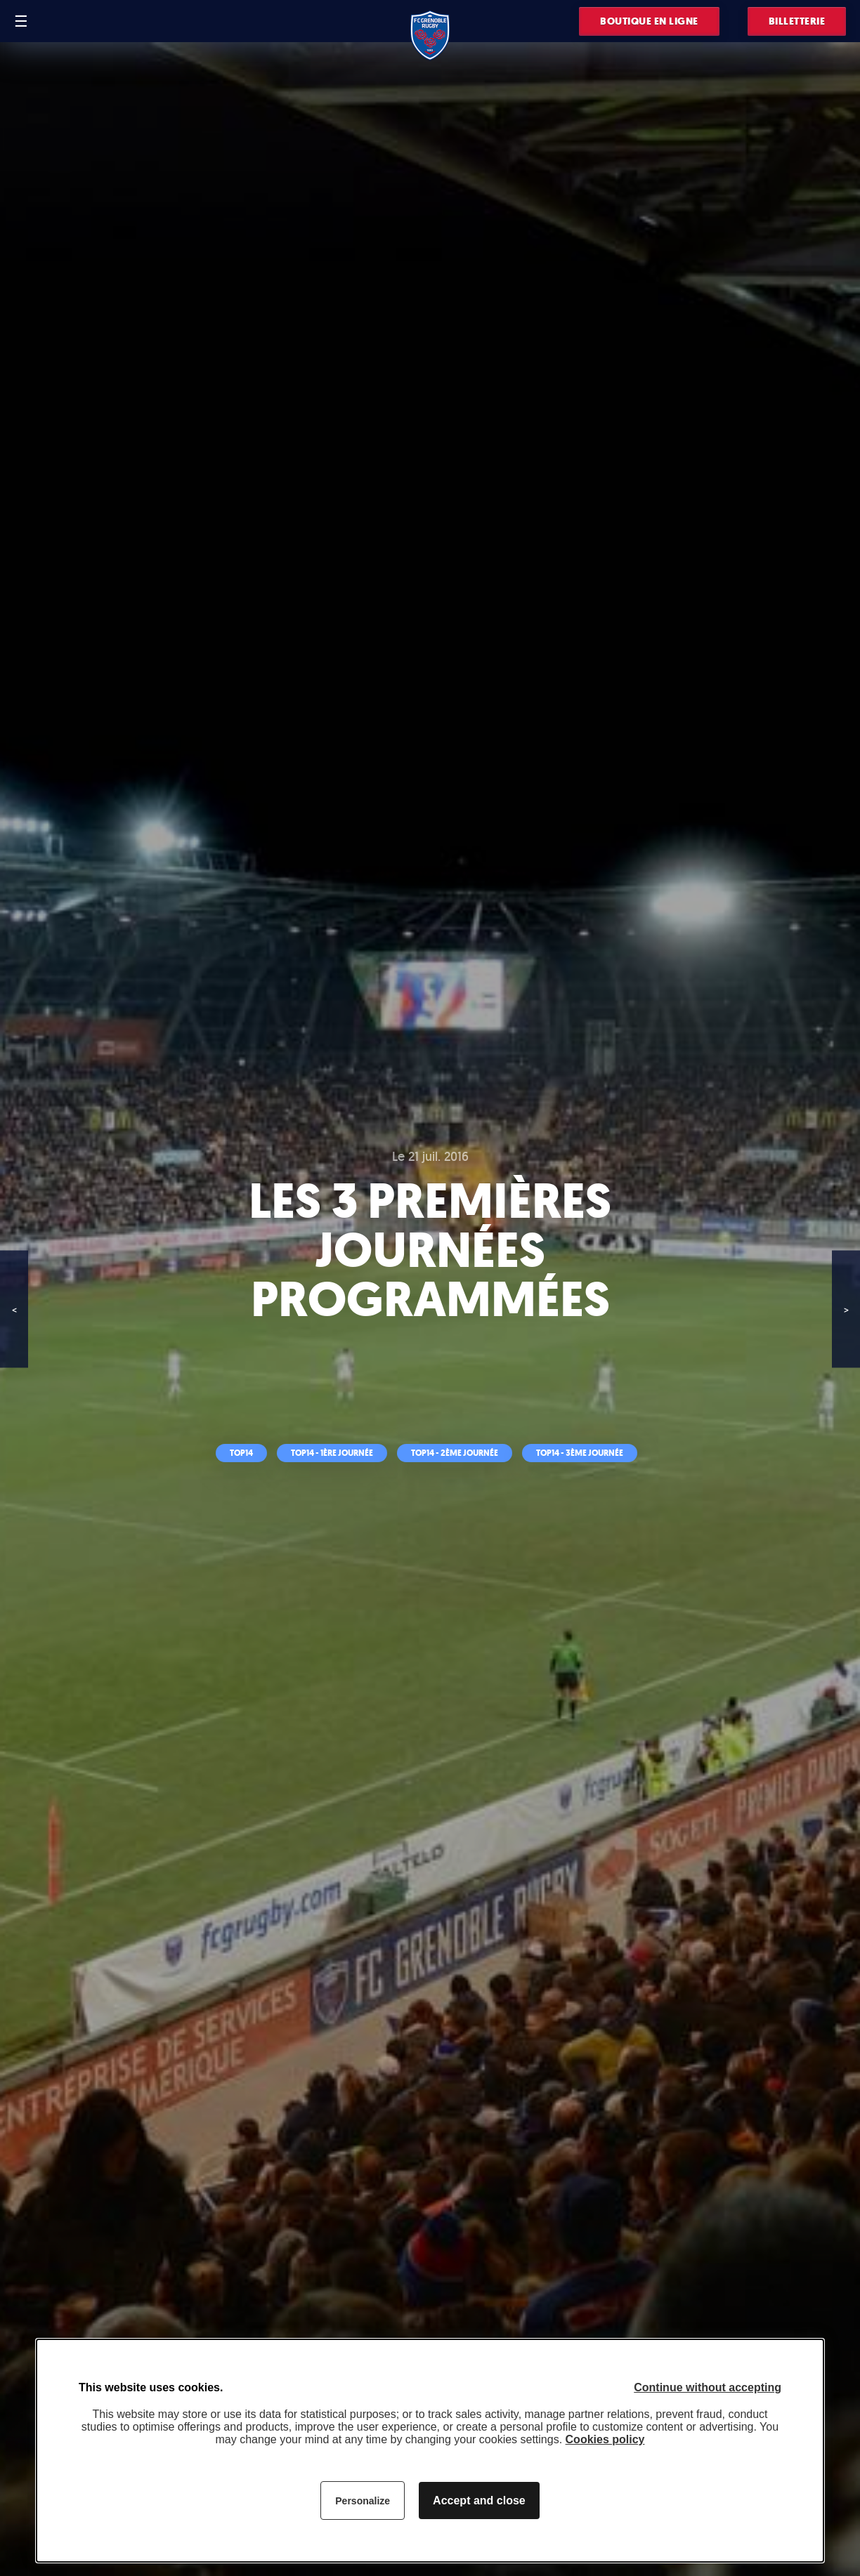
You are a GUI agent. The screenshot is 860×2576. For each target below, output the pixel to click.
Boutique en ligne (649, 21)
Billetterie (797, 21)
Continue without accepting (707, 2387)
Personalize (362, 2500)
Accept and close (479, 2500)
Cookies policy (605, 2439)
